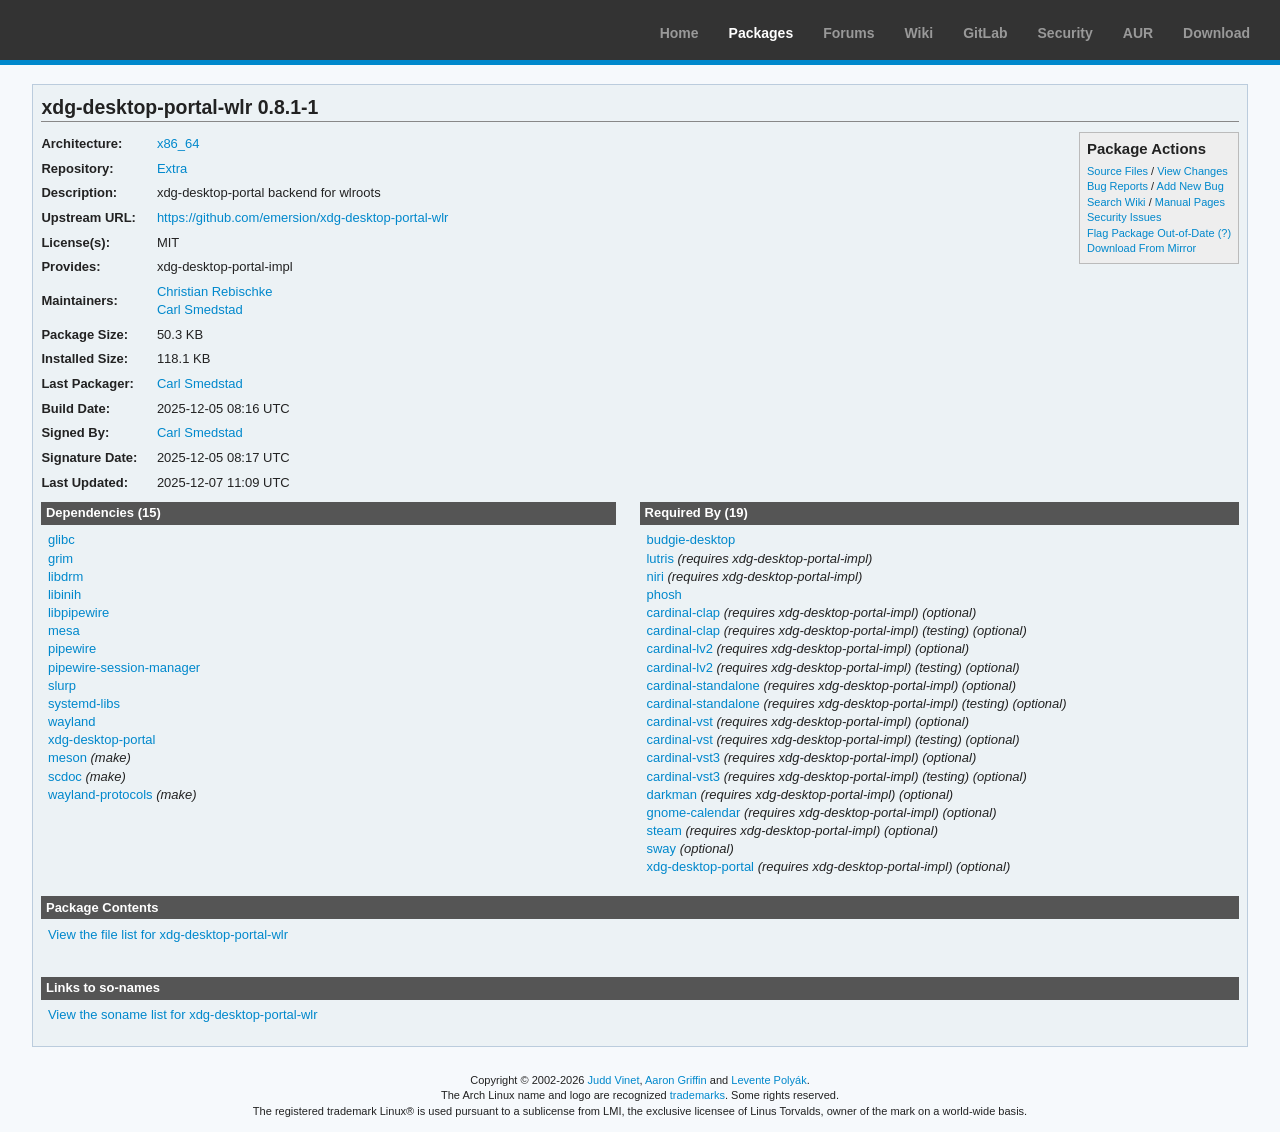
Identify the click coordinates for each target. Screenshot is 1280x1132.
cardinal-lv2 (679, 648)
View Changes (1192, 171)
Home (679, 33)
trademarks (697, 1095)
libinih (64, 594)
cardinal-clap (683, 612)
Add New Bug (1190, 186)
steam (663, 830)
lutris (659, 558)
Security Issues (1124, 217)
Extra (172, 168)
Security (1065, 33)
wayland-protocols (100, 794)
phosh (663, 594)
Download (1216, 33)
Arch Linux (110, 30)
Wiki (919, 33)
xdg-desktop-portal (102, 739)
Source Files (1117, 171)
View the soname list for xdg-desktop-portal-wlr (183, 1014)
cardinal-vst (679, 721)
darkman (671, 794)
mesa (64, 630)
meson (67, 757)
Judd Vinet (614, 1080)
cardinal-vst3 (683, 757)
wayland (72, 721)
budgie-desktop (690, 539)
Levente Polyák (768, 1080)
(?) (1224, 233)
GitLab (985, 33)
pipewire (72, 648)
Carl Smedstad (200, 309)
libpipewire (78, 612)
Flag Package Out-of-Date (1151, 233)
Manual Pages (1190, 202)
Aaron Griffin (676, 1080)
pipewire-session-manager (124, 667)
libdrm (65, 576)
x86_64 (178, 143)
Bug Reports (1117, 186)
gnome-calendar (693, 812)
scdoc (65, 776)
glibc (61, 539)
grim (60, 558)
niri (654, 576)
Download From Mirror (1141, 248)
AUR (1138, 33)
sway (661, 848)
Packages (761, 33)
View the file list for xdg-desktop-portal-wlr (168, 934)
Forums (848, 33)
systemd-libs (84, 703)
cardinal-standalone (702, 685)
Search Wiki (1116, 202)
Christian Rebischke (214, 291)
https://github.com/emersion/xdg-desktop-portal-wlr (303, 217)
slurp (62, 685)
